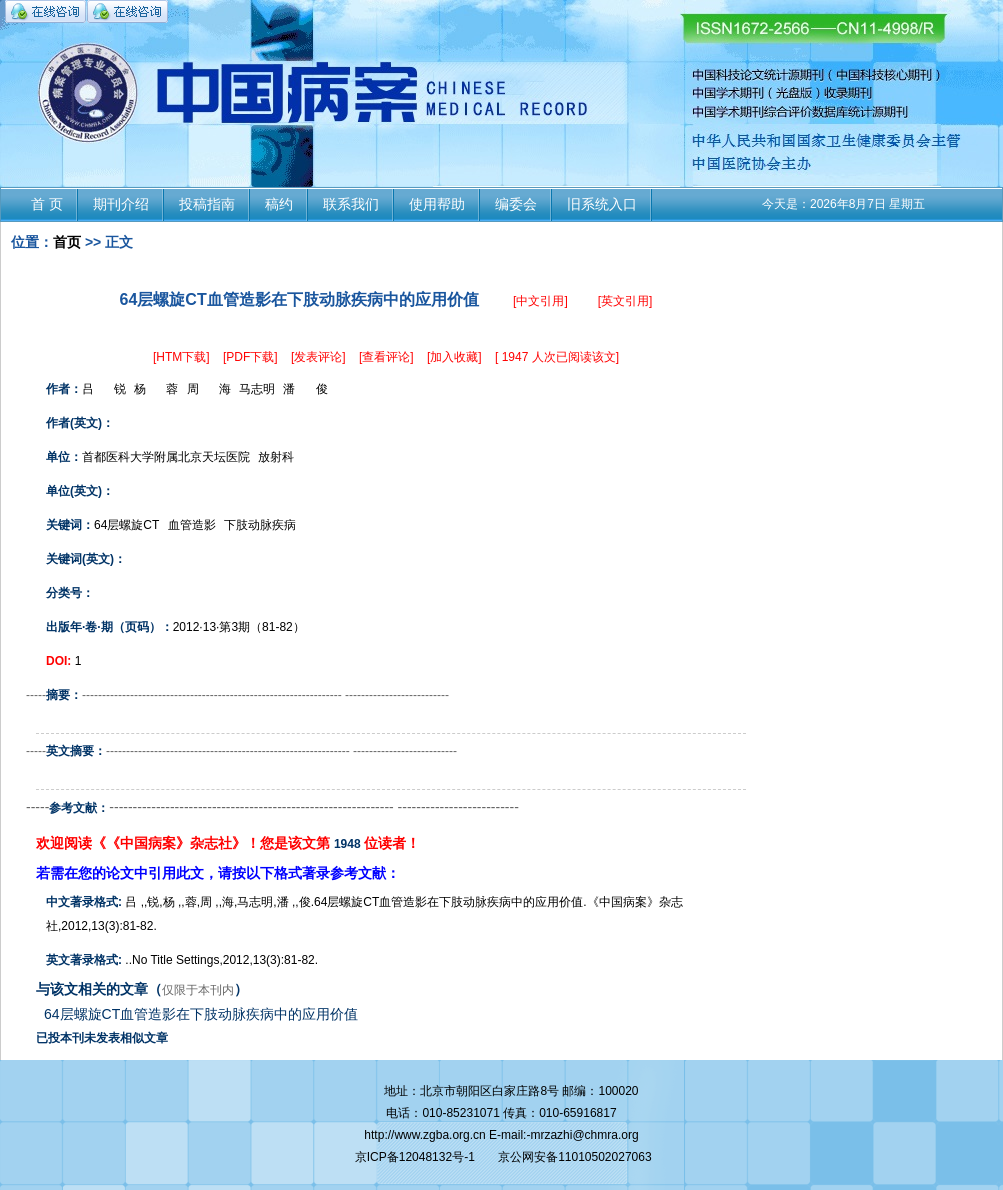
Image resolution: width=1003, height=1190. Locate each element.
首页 (67, 242)
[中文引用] (540, 301)
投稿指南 (207, 204)
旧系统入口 (602, 204)
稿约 (279, 204)
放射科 (276, 457)
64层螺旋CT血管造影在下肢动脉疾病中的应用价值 (201, 1014)
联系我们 (351, 204)
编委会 (516, 204)
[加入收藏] (454, 357)
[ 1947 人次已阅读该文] (557, 357)
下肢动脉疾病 (260, 525)
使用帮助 (437, 204)
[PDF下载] (250, 357)
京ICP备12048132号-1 (415, 1157)
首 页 (47, 204)
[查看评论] (386, 357)
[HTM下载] (181, 357)
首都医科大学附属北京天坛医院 (166, 457)
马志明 (257, 389)
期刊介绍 (121, 204)
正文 (119, 242)
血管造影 (192, 525)
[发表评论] (318, 357)
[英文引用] (625, 301)
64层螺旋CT (126, 525)
